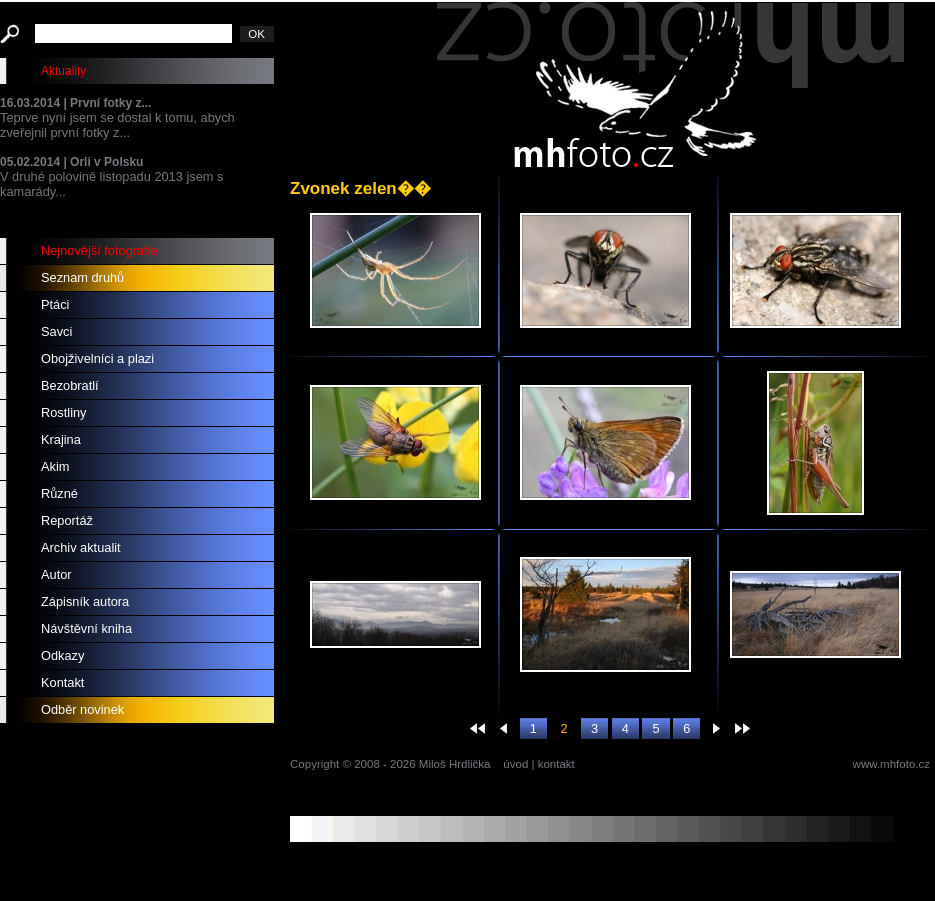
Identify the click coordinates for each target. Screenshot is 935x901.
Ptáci (55, 304)
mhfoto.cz (670, 89)
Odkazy (62, 655)
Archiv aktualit (81, 547)
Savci (56, 331)
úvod (515, 764)
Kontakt (62, 682)
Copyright (314, 764)
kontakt (556, 764)
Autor (56, 574)
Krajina (61, 439)
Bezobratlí (70, 385)
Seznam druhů (82, 277)
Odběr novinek (82, 709)
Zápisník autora (85, 601)
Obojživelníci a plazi (97, 358)
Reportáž (67, 520)
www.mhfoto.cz (891, 764)
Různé (59, 493)
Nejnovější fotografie (99, 250)
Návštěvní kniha (86, 628)
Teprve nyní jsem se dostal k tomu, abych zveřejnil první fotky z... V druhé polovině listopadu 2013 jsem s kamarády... (137, 147)
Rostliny (64, 412)
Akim (55, 466)
